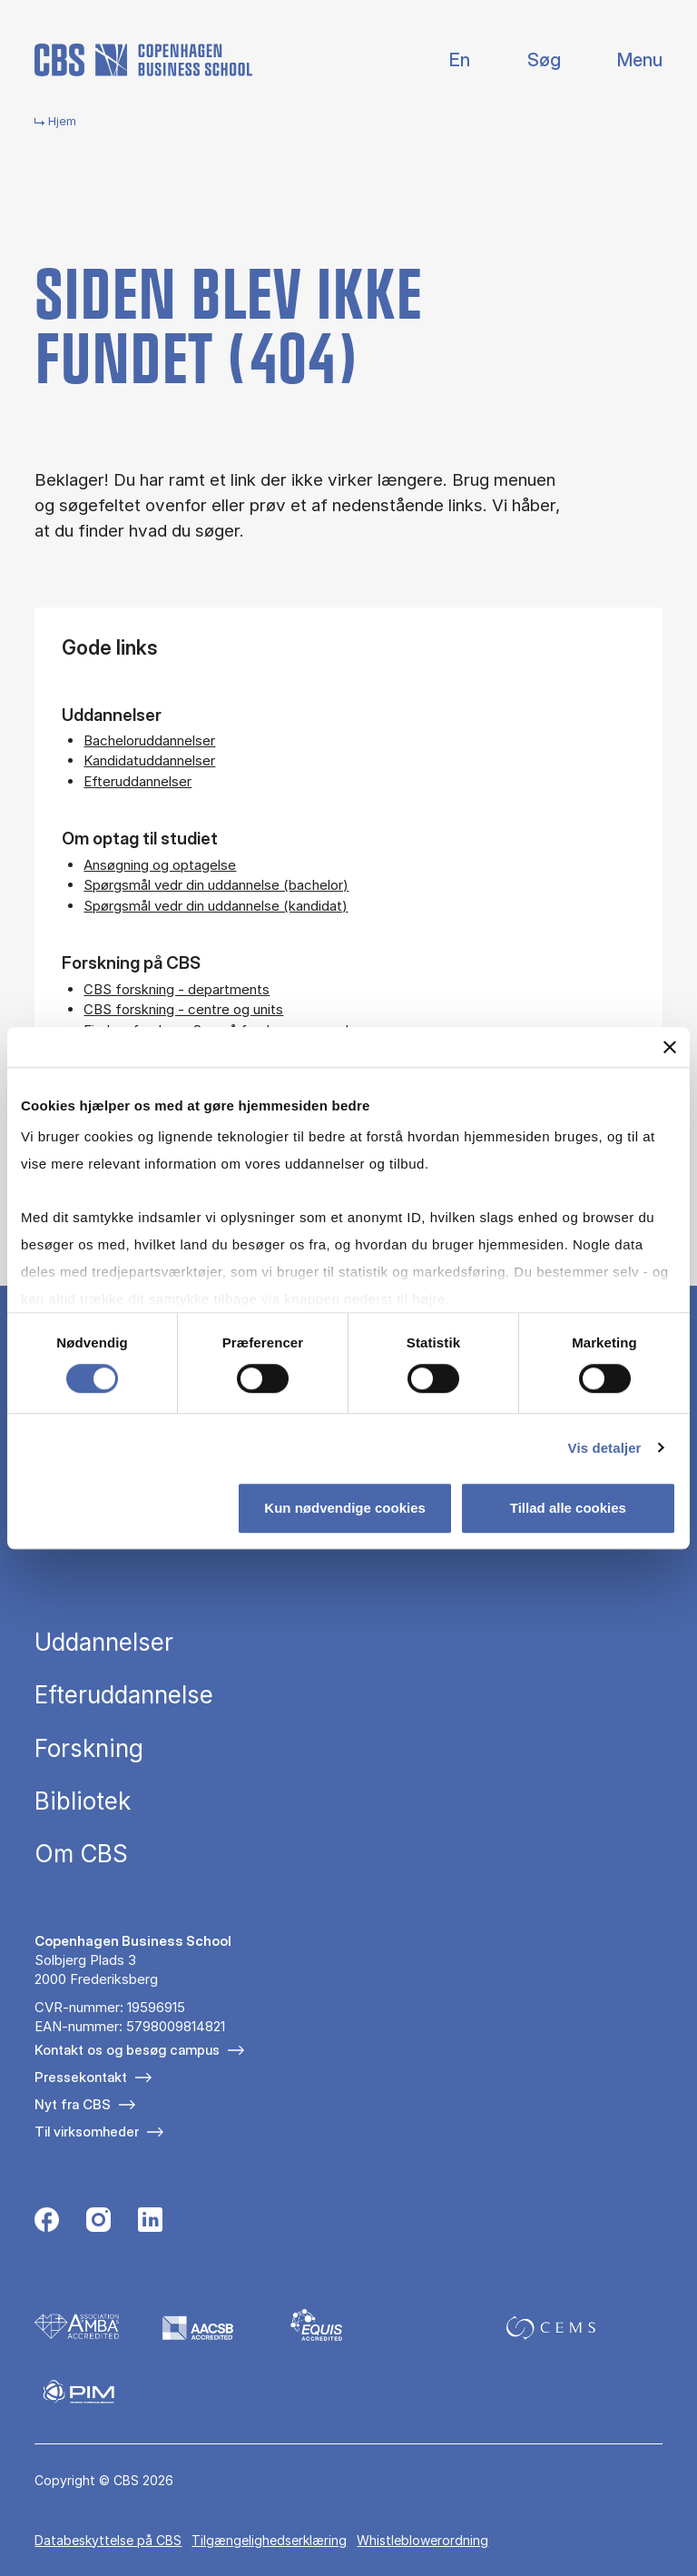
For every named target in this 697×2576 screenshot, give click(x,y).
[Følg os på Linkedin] (150, 2221)
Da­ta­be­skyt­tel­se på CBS (108, 2540)
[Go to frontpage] (143, 60)
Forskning (88, 1749)
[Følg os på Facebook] (46, 2221)
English (445, 60)
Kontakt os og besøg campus (127, 2049)
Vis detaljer (605, 1448)
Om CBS (81, 1854)
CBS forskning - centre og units (183, 1009)
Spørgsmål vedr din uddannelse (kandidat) (215, 905)
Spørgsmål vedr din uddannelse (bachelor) (215, 884)
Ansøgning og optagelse (159, 864)
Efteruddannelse (123, 1695)
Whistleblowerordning (422, 2540)
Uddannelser (103, 1642)
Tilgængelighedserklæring (269, 2540)
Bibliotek (82, 1801)
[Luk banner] (669, 1047)
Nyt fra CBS (72, 2104)
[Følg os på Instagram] (98, 2221)
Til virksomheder (86, 2131)
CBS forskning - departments (176, 989)
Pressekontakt (80, 2077)
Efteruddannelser (137, 781)
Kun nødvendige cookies (345, 1507)
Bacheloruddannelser (149, 740)
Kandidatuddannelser (149, 760)
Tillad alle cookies (568, 1507)
